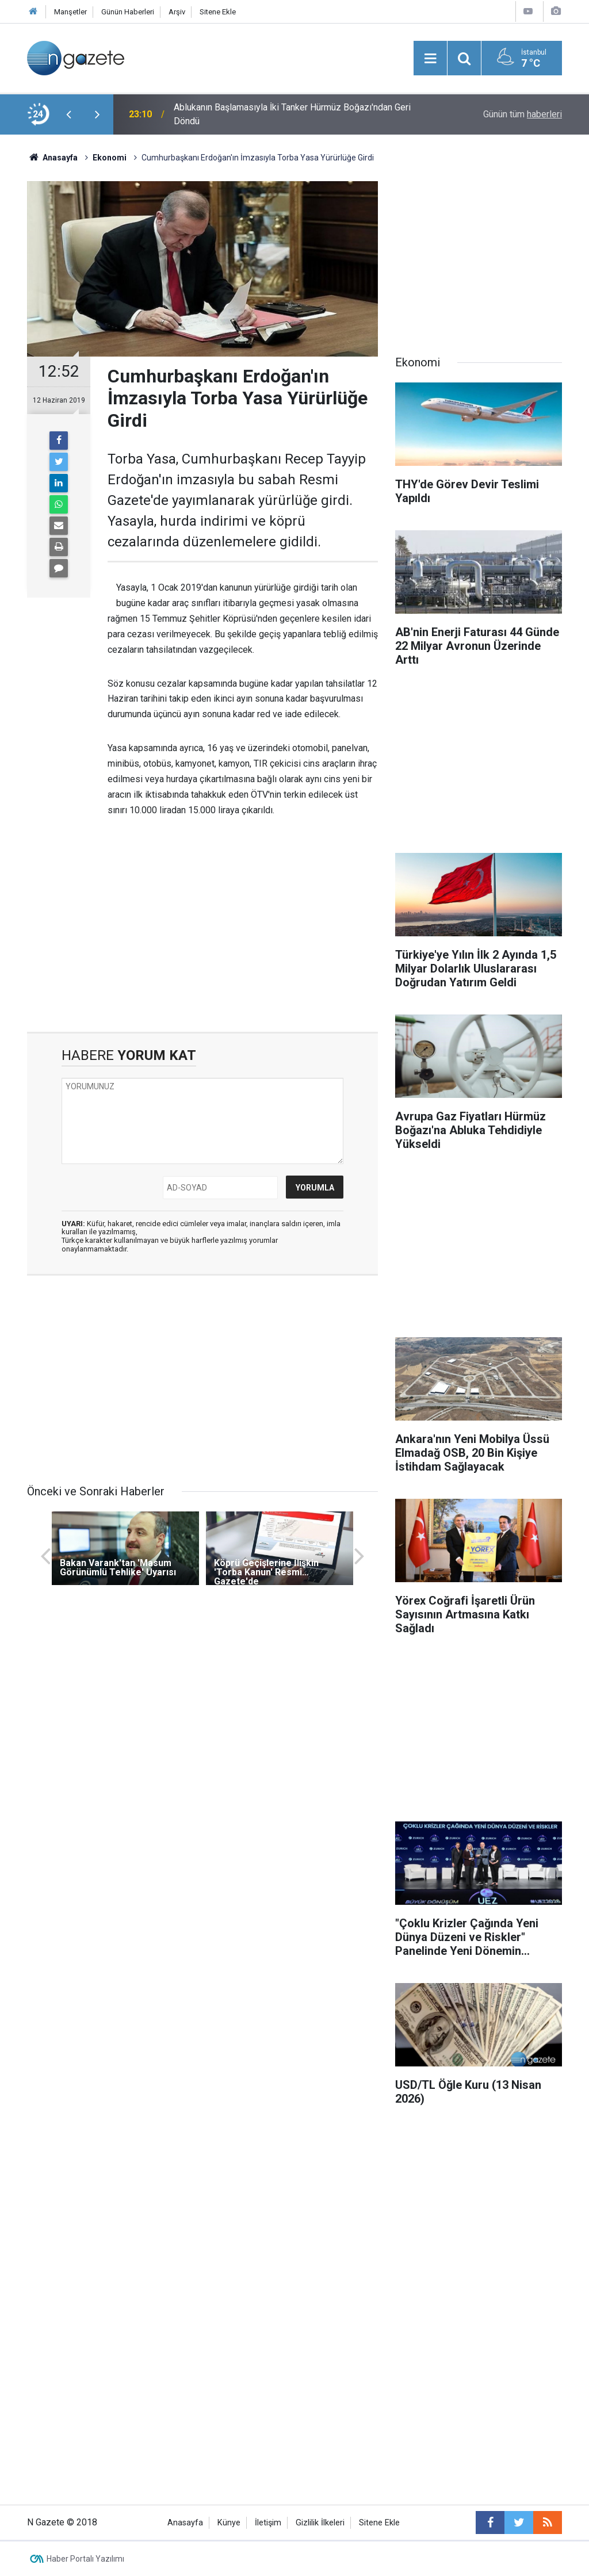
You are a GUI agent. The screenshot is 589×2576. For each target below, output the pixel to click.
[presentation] (68, 114)
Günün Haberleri (127, 11)
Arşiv (177, 11)
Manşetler (70, 11)
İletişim (268, 2523)
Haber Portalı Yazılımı (85, 2558)
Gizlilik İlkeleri (320, 2523)
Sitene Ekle (218, 11)
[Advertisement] (202, 934)
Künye (228, 2523)
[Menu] (430, 59)
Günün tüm (522, 114)
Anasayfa (185, 2523)
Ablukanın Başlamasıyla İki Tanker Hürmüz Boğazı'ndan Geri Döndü (292, 114)
